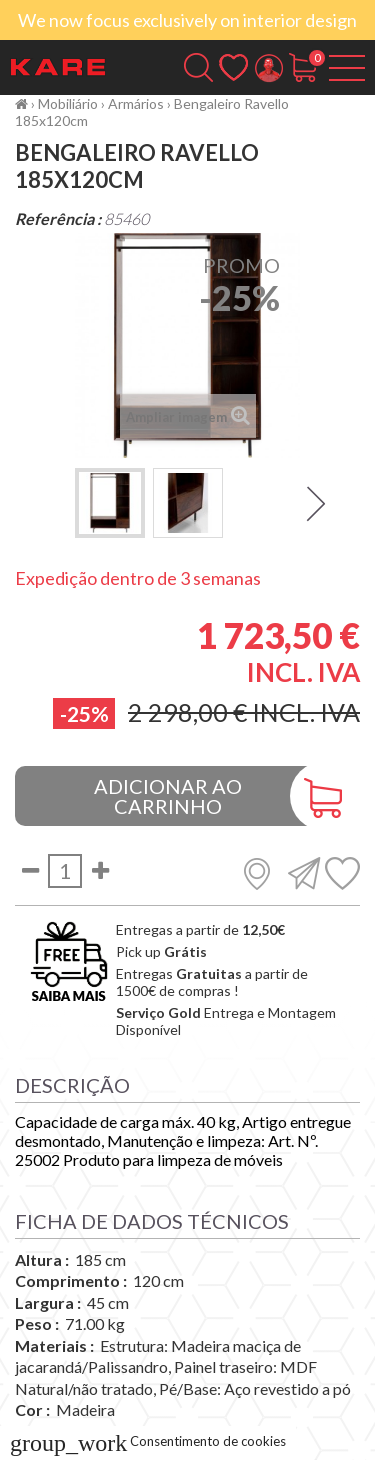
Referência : (58, 218)
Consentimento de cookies (148, 1441)
